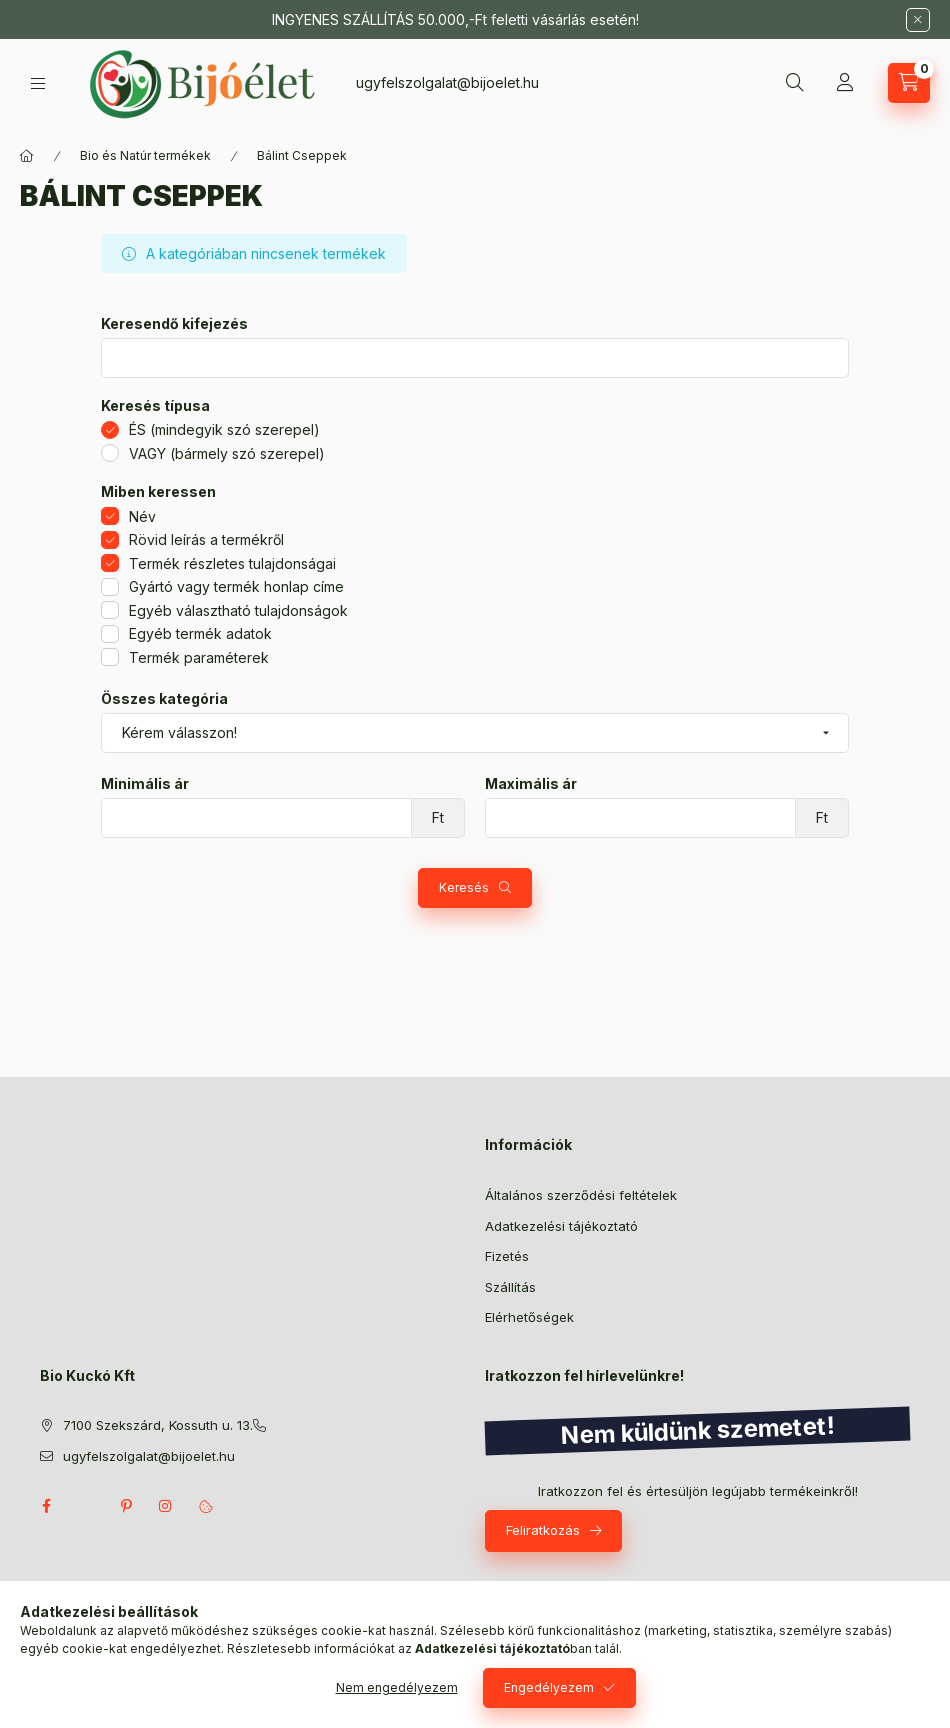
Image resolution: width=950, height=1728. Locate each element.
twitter (86, 1506)
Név (142, 516)
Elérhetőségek (529, 1317)
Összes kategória (164, 699)
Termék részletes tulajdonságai (232, 563)
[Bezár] (918, 20)
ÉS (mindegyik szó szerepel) (224, 429)
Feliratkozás (543, 1530)
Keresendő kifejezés (174, 324)
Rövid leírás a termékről (206, 539)
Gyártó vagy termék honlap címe (236, 586)
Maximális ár (531, 784)
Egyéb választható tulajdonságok (238, 610)
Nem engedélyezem (397, 1687)
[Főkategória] (27, 156)
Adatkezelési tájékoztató (561, 1226)
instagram (166, 1506)
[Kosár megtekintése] (909, 83)
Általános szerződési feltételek (581, 1195)
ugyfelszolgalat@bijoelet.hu (447, 82)
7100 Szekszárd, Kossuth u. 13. (158, 1425)
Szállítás (510, 1287)
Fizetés (507, 1256)
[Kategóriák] (38, 83)
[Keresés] (795, 83)
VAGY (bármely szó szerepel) (227, 453)
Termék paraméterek (199, 657)
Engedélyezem (549, 1687)
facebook (46, 1506)
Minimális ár (145, 784)
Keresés (464, 887)
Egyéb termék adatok (200, 633)
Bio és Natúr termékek (145, 155)
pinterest (126, 1506)
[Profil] (845, 83)
